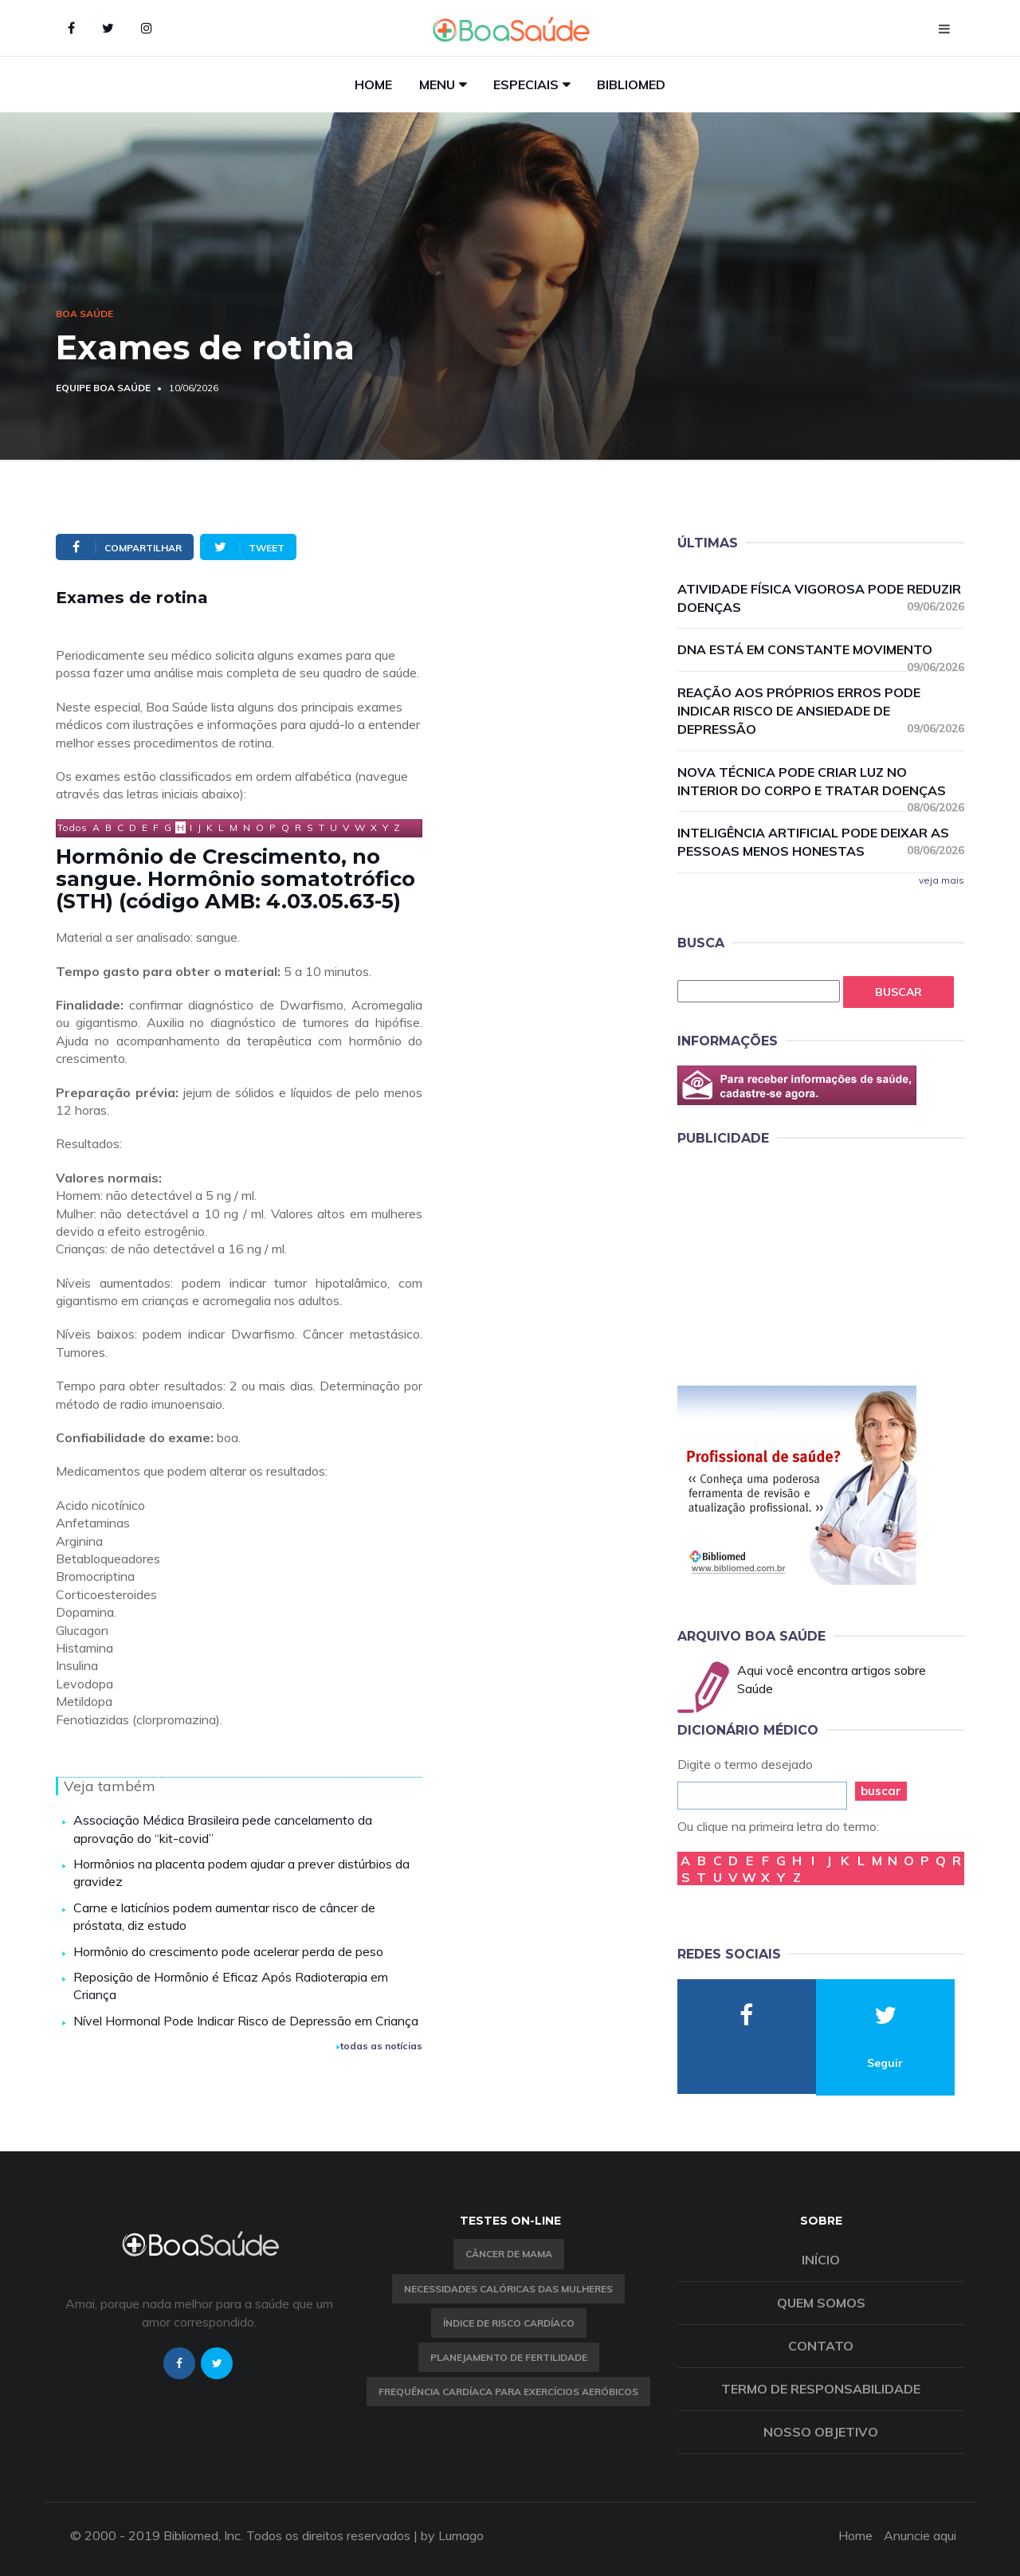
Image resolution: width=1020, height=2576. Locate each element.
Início (821, 2260)
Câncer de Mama (508, 2254)
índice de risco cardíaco (509, 2323)
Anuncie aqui (920, 2535)
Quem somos (821, 2303)
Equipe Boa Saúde (103, 388)
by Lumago (452, 2535)
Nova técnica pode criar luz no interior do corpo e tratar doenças (820, 782)
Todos (72, 827)
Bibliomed (631, 84)
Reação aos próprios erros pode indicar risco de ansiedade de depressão (820, 710)
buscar (881, 1790)
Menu (437, 84)
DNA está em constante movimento (820, 650)
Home (373, 84)
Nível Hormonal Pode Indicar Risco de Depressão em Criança (245, 2021)
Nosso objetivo (820, 2432)
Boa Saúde (84, 314)
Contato (820, 2346)
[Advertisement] (796, 1262)
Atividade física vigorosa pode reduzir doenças (820, 598)
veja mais (941, 880)
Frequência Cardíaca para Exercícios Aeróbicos (508, 2392)
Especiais (526, 84)
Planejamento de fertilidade (508, 2357)
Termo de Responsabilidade (820, 2389)
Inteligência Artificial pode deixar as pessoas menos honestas (820, 842)
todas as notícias (379, 2046)
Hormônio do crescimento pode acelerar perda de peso (228, 1951)
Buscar (898, 992)
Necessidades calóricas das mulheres (508, 2289)
